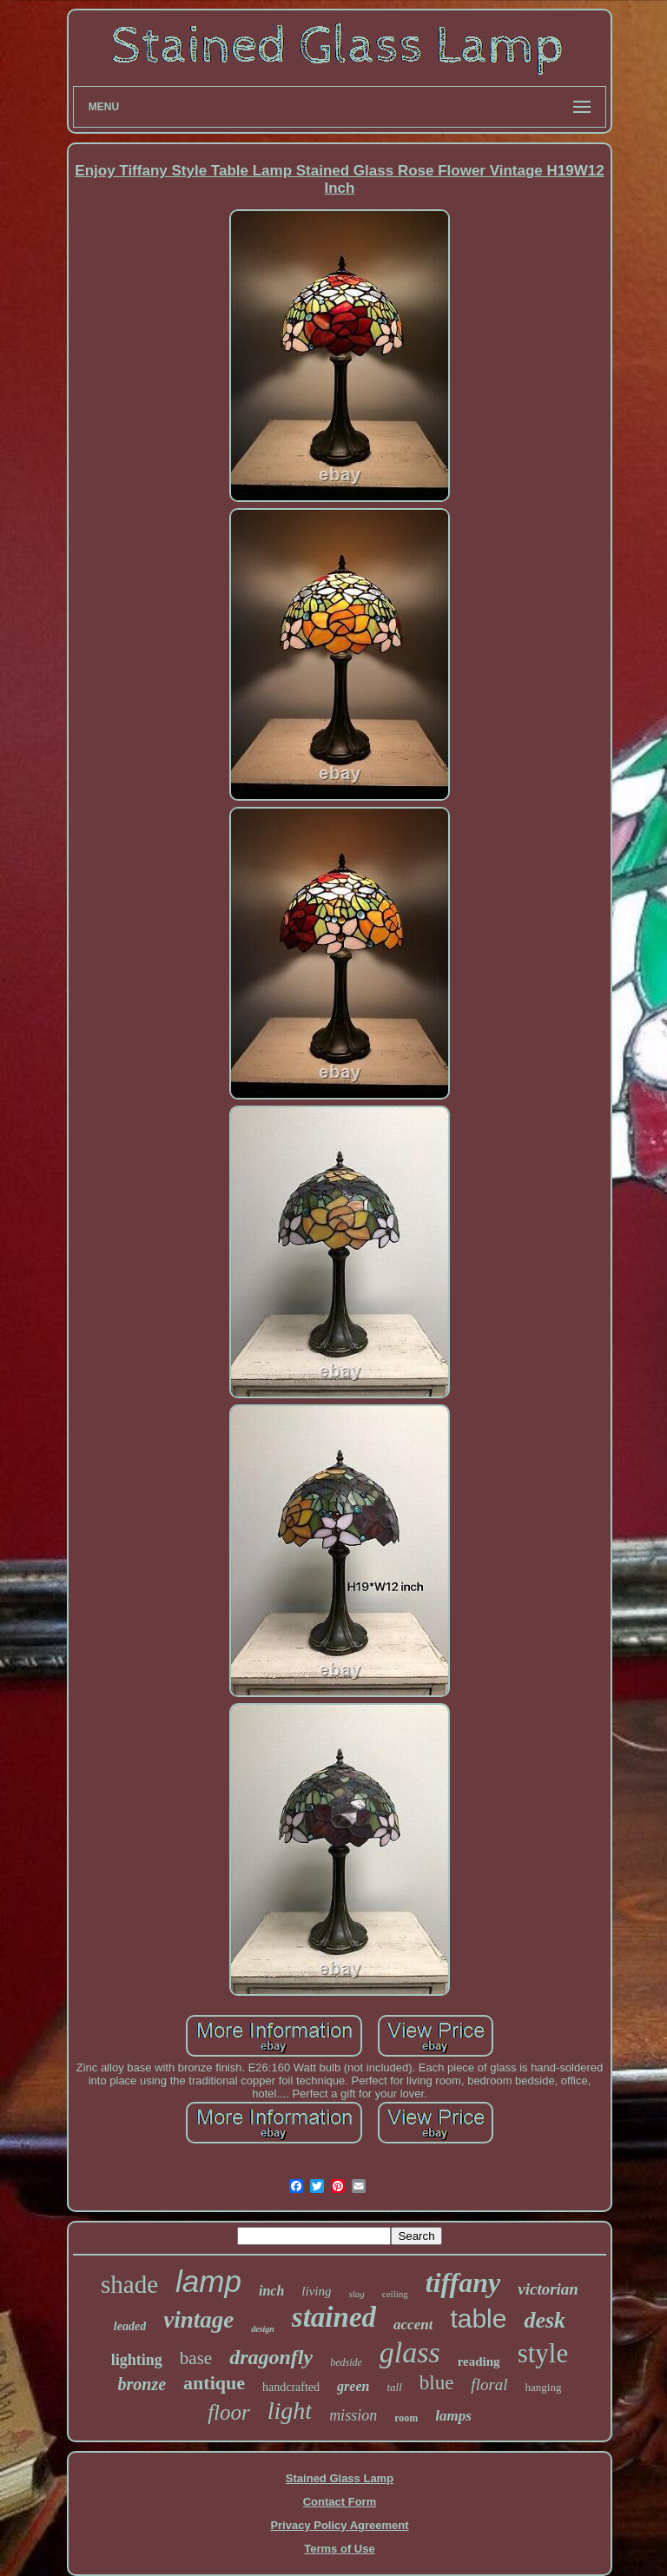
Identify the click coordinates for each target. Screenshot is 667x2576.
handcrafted (291, 2387)
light (289, 2410)
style (543, 2353)
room (406, 2418)
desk (544, 2320)
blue (436, 2383)
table (478, 2318)
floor (229, 2412)
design (262, 2329)
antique (214, 2383)
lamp (208, 2281)
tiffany (463, 2282)
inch (271, 2290)
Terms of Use (339, 2548)
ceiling (395, 2294)
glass (410, 2352)
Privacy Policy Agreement (339, 2525)
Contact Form (340, 2501)
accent (413, 2324)
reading (479, 2361)
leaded (130, 2326)
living (316, 2291)
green (353, 2386)
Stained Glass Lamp (339, 2478)
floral (489, 2384)
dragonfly (271, 2357)
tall (393, 2387)
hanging (543, 2387)
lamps (453, 2416)
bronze (142, 2384)
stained (334, 2317)
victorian (548, 2289)
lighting (136, 2359)
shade (129, 2284)
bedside (346, 2362)
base (196, 2358)
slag (356, 2294)
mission (353, 2415)
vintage (198, 2320)
